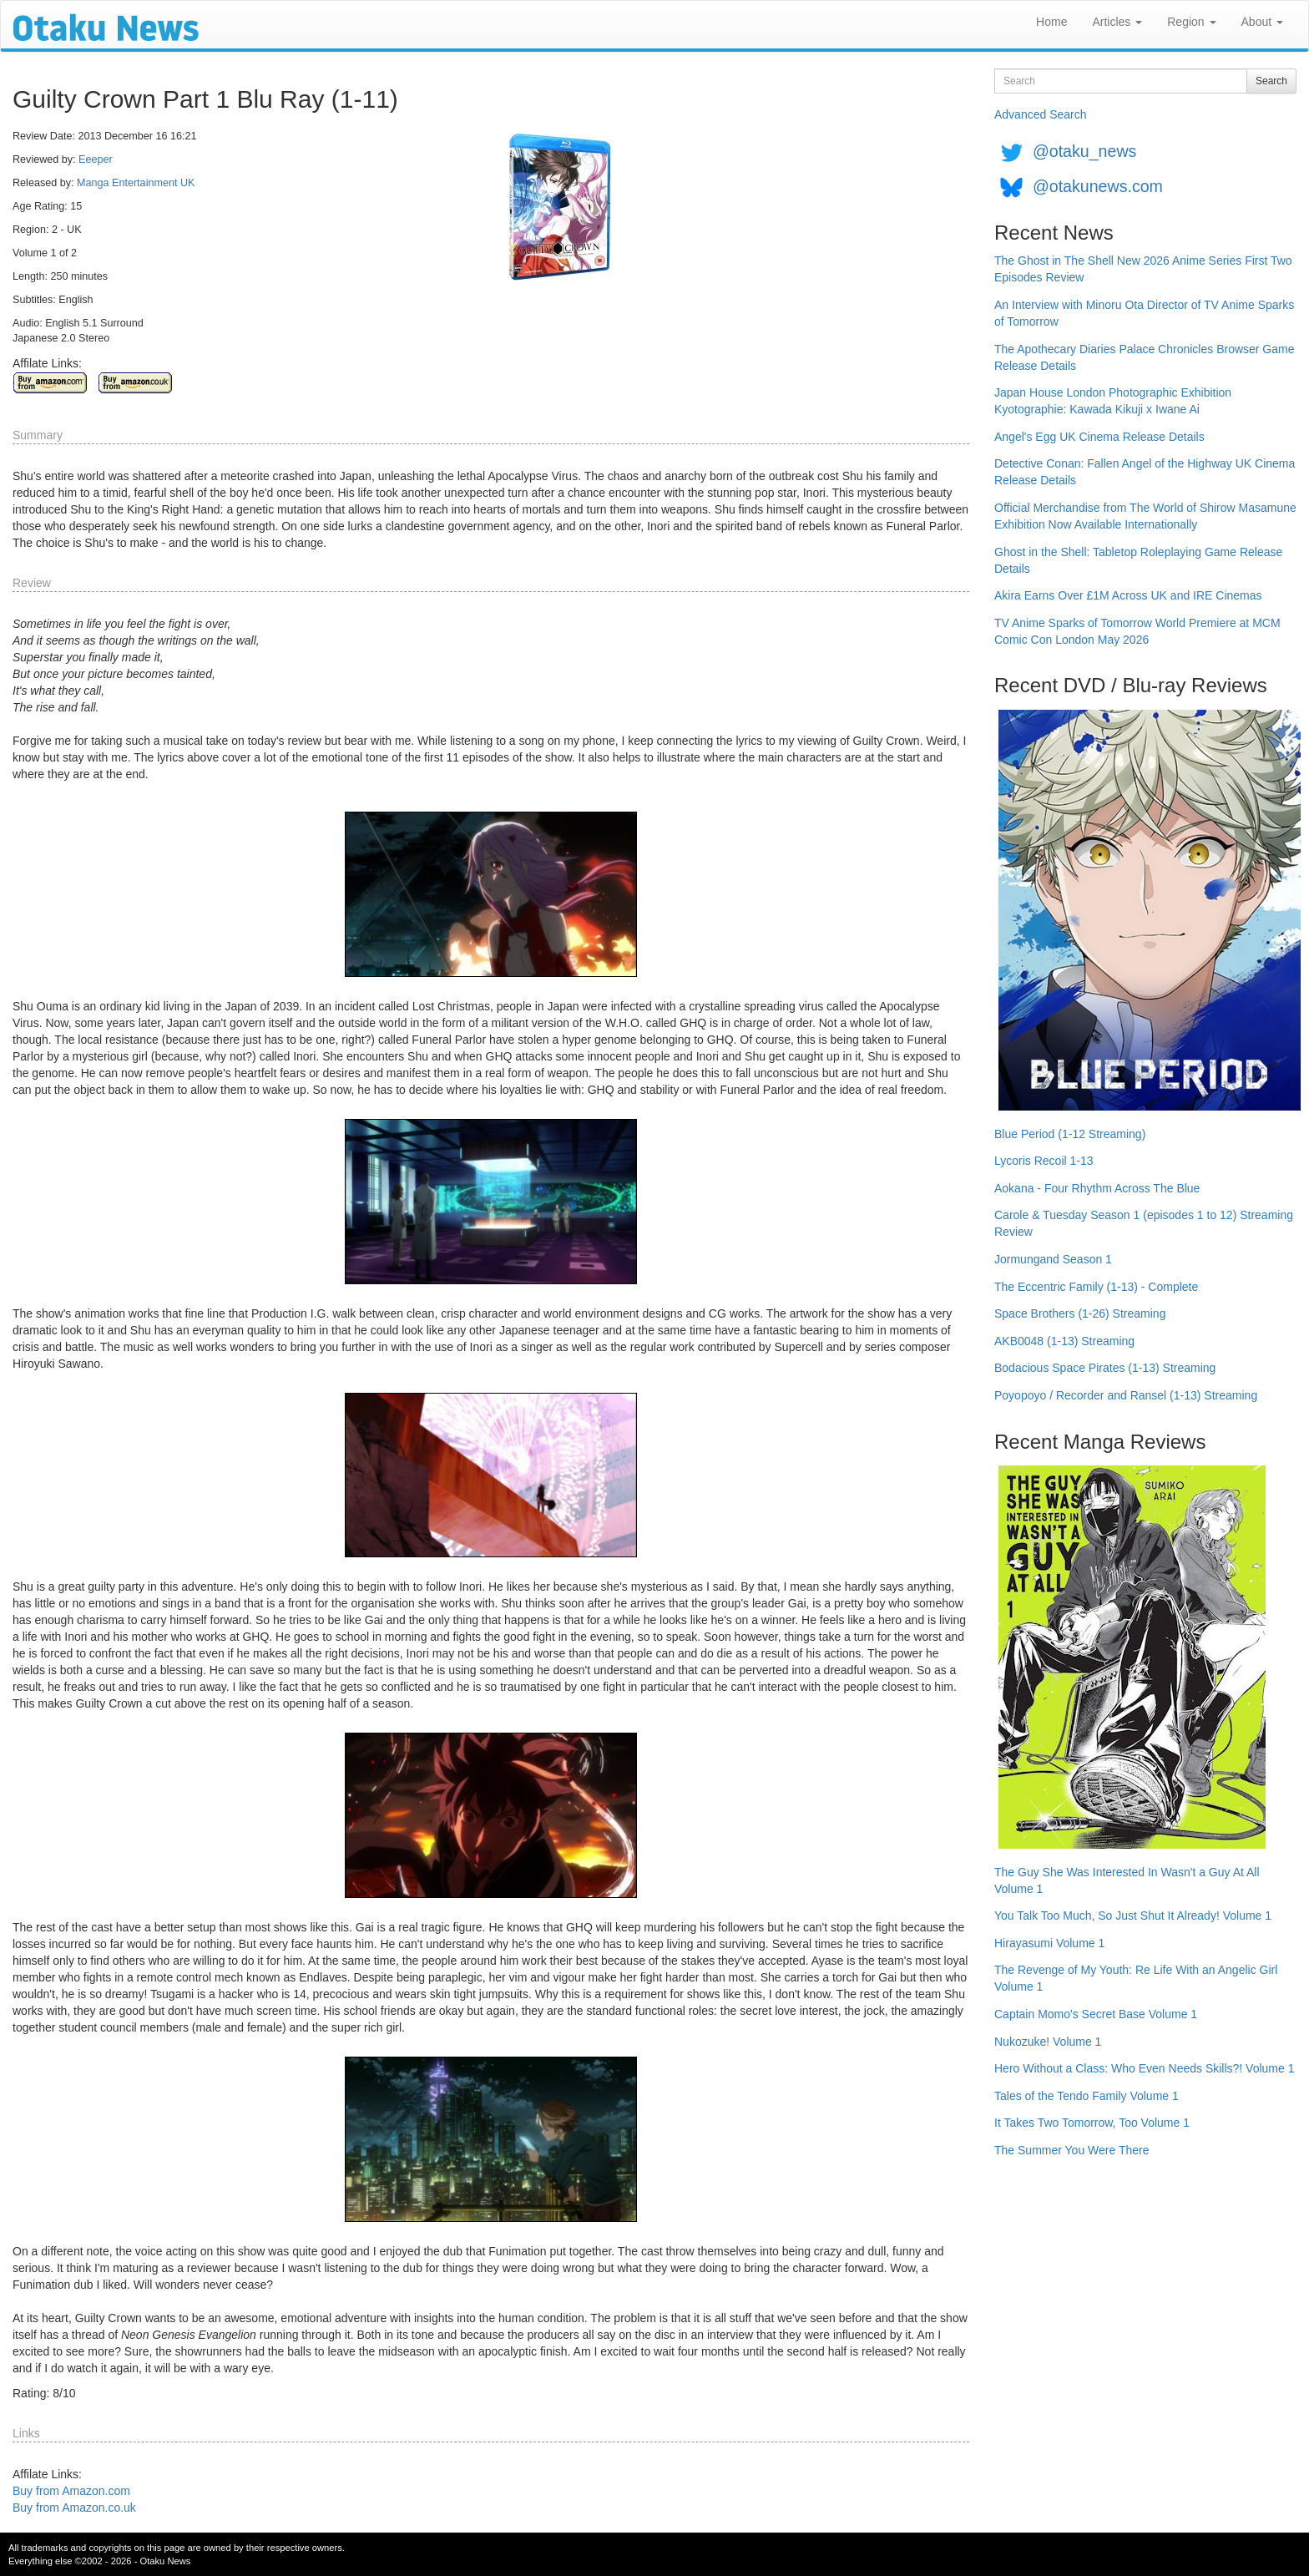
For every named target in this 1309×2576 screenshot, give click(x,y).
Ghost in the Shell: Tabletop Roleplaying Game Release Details (1138, 560)
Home (1051, 21)
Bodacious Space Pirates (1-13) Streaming (1105, 1367)
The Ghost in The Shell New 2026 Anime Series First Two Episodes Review (1143, 269)
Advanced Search (1040, 114)
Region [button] (1191, 21)
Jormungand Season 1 (1053, 1259)
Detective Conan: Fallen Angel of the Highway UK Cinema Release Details (1144, 472)
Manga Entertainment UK (136, 183)
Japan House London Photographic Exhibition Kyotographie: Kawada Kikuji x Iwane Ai (1112, 401)
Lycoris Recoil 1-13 (1044, 1160)
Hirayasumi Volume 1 (1049, 1943)
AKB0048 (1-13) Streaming (1064, 1341)
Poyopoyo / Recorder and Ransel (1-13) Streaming (1125, 1395)
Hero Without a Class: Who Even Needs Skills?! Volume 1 (1144, 2068)
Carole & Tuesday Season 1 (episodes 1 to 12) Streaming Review (1143, 1223)
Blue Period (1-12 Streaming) (1069, 1134)
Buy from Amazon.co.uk (74, 2507)
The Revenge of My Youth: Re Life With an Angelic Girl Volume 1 (1135, 1978)
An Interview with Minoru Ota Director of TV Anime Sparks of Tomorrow (1144, 313)
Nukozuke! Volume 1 (1047, 2041)
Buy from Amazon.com (71, 2491)
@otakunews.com (1098, 186)
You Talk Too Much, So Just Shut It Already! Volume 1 (1132, 1915)
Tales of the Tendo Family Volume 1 (1086, 2096)
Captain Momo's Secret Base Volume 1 (1095, 2014)
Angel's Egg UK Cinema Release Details (1099, 436)
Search (1271, 81)
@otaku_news (1084, 151)
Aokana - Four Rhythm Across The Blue (1097, 1188)
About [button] (1262, 21)
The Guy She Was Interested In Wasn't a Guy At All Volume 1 (1127, 1880)
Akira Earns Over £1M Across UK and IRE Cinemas (1128, 595)
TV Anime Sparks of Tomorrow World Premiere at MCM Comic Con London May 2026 (1137, 631)
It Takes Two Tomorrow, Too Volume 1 (1092, 2122)
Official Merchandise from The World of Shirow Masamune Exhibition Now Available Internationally (1145, 516)
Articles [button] (1117, 21)
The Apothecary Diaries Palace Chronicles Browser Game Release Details (1144, 357)
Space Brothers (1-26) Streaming (1079, 1313)
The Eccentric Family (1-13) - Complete (1096, 1286)
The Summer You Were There (1071, 2150)
